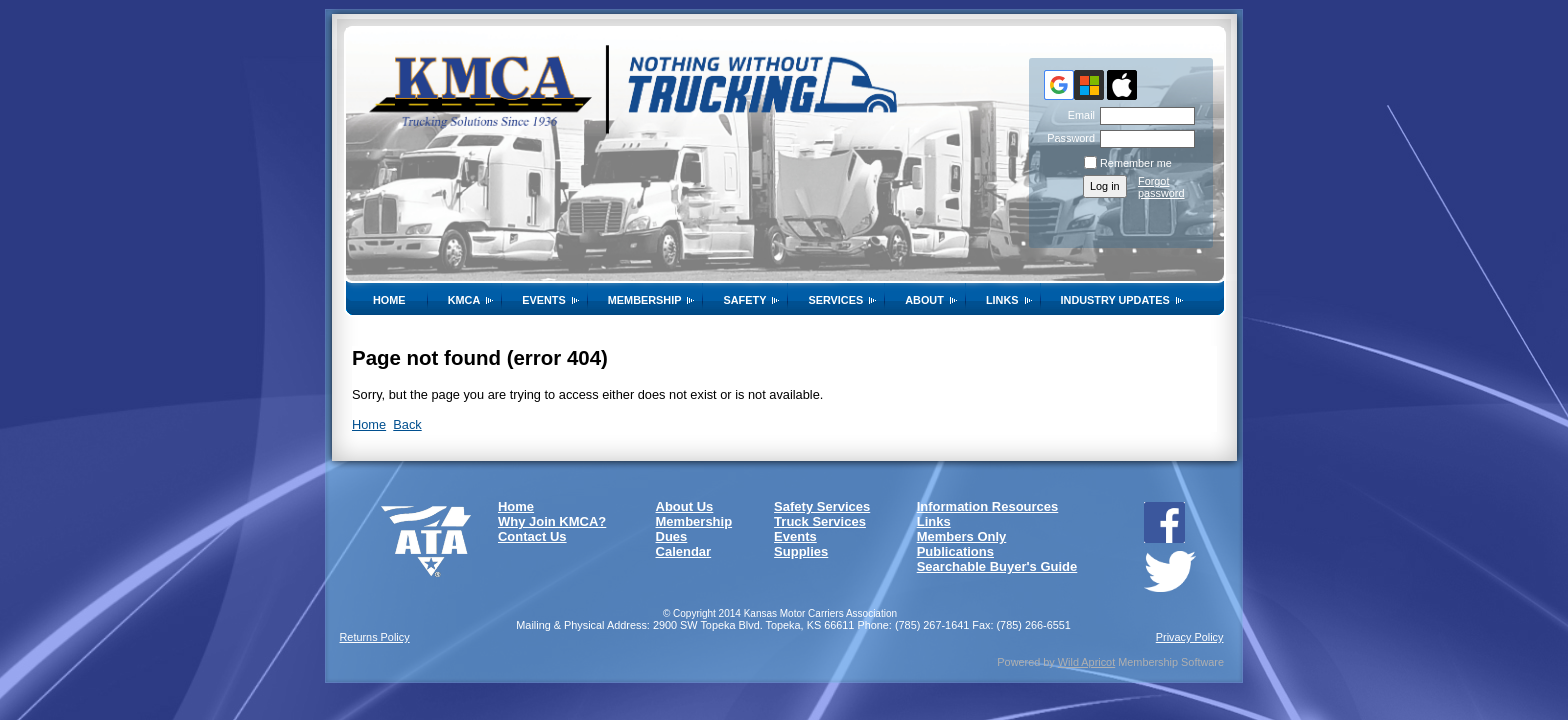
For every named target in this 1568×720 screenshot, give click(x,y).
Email (1078, 115)
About (924, 300)
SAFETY (744, 300)
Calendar (684, 551)
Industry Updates (1115, 300)
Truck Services (820, 521)
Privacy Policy (1190, 637)
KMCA (464, 300)
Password (1067, 138)
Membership (645, 300)
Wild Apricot (1086, 662)
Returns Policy (375, 637)
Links (1002, 300)
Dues (672, 536)
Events (544, 300)
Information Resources (988, 506)
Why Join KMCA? (552, 521)
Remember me (1136, 163)
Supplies (801, 551)
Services (835, 300)
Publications (955, 551)
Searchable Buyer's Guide (997, 566)
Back (407, 424)
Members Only (962, 536)
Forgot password (1161, 187)
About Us (685, 506)
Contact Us (532, 536)
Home (389, 300)
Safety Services (822, 506)
